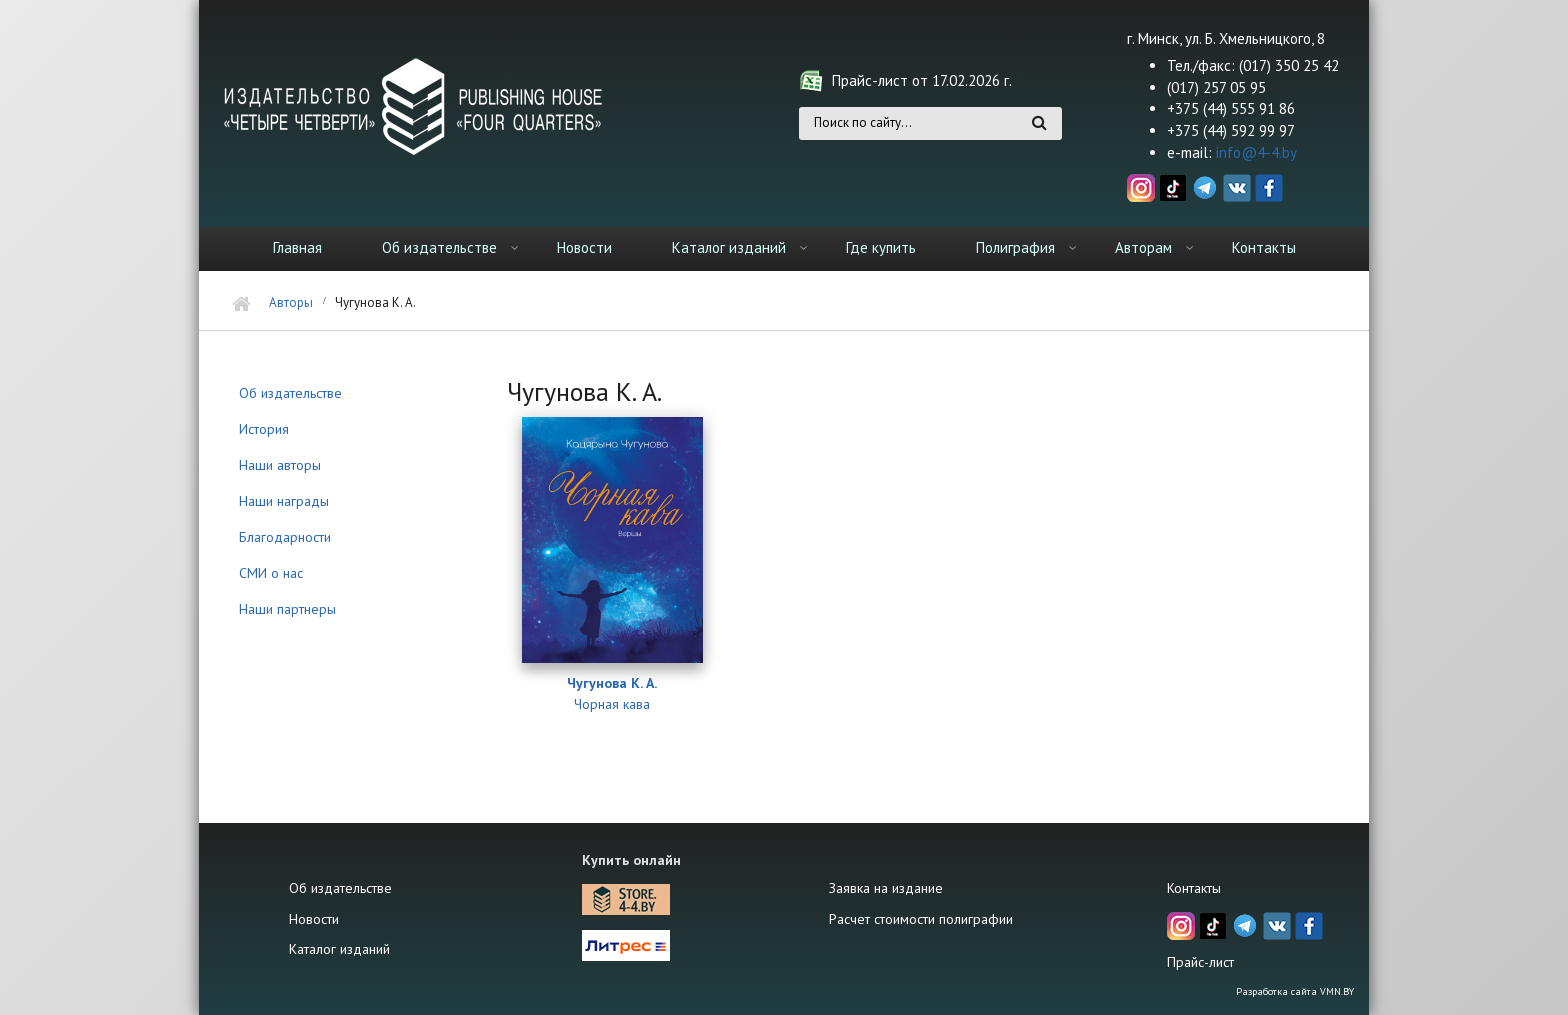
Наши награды (284, 501)
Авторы (291, 302)
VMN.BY (1337, 991)
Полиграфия (1015, 247)
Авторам (1143, 247)
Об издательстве (439, 247)
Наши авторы (280, 465)
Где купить (881, 247)
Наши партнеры (287, 609)
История (264, 429)
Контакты (1264, 247)
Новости (584, 247)
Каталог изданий (729, 247)
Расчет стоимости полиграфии (921, 919)
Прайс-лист (1200, 962)
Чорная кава (612, 704)
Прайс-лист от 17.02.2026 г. (922, 80)
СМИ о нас (271, 573)
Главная (297, 247)
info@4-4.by (1256, 152)
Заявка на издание (886, 888)
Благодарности (285, 537)
